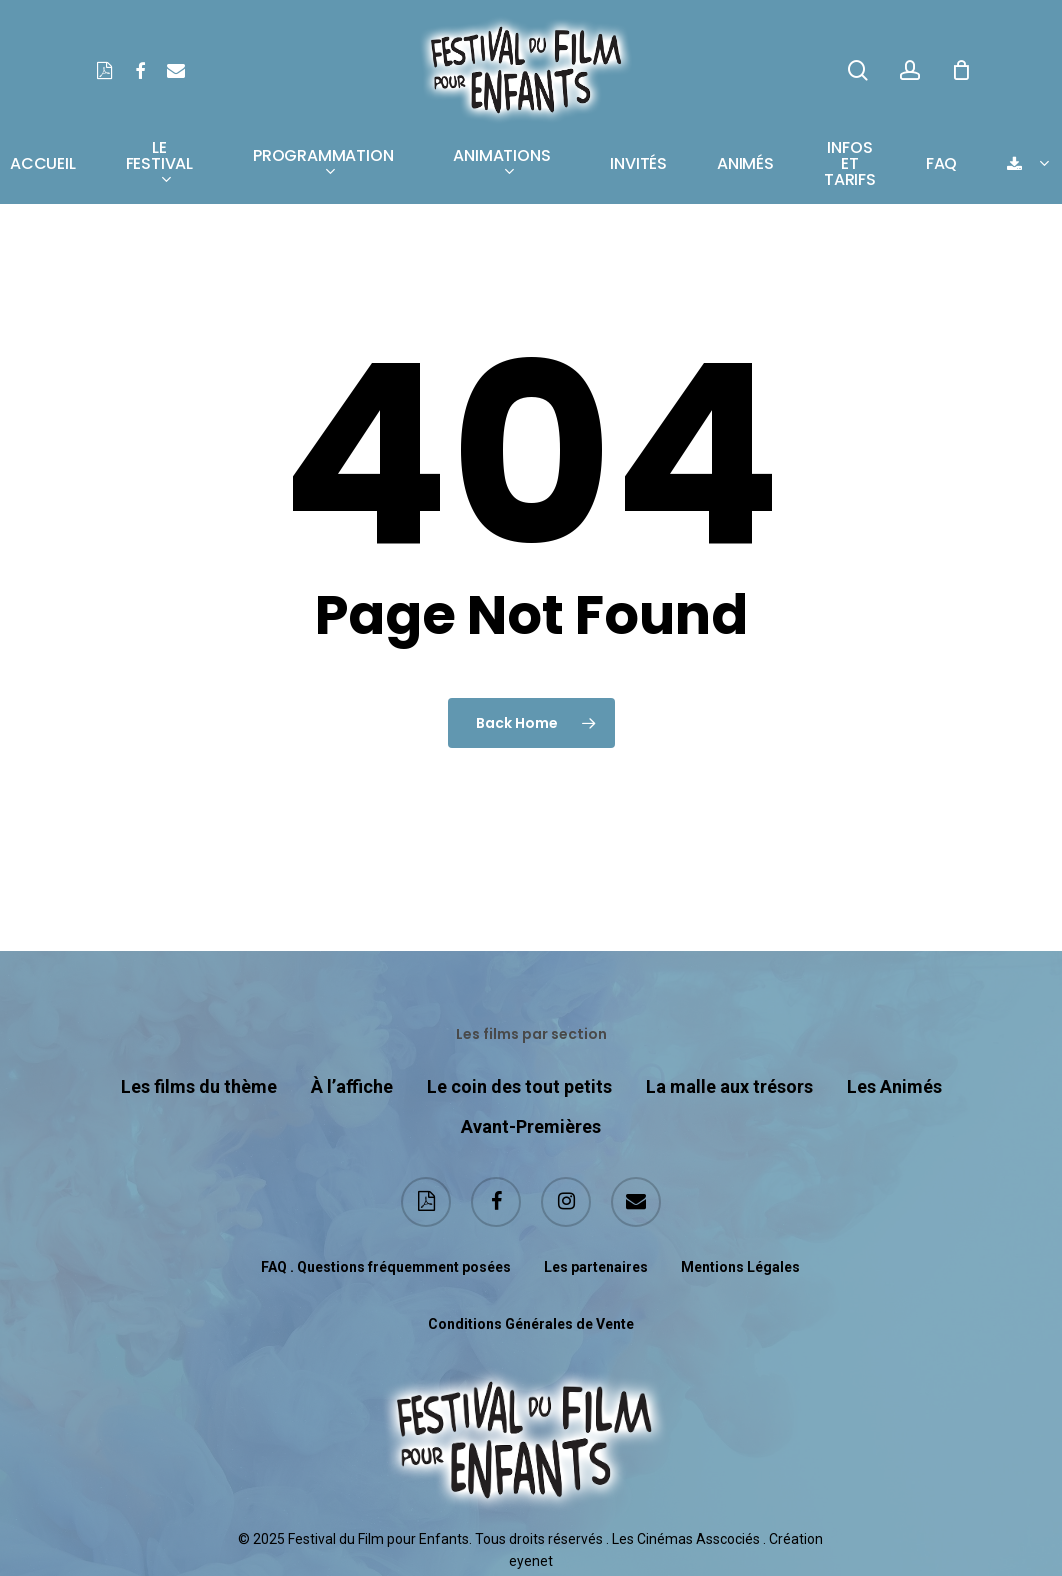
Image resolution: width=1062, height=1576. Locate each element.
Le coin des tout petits (519, 1084)
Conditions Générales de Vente (531, 1322)
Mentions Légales (740, 1265)
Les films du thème (199, 1084)
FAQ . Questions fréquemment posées (386, 1265)
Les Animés (894, 1084)
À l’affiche (352, 1084)
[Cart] (961, 70)
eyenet (531, 1559)
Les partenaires (596, 1265)
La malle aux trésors (729, 1084)
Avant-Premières (531, 1124)
